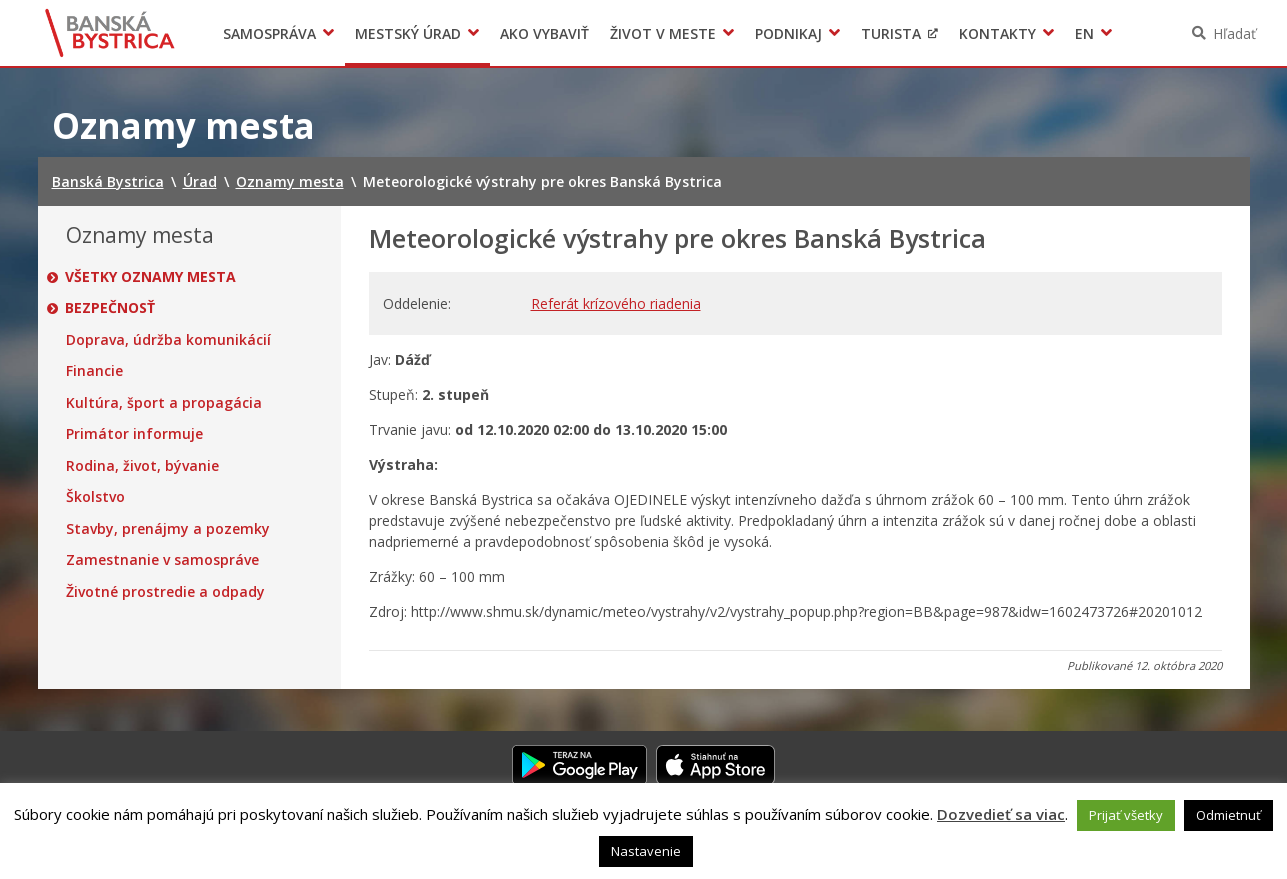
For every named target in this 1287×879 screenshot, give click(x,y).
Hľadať (1234, 33)
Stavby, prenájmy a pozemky (168, 529)
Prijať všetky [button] (1126, 815)
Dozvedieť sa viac (1001, 814)
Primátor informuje (134, 434)
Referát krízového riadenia (616, 303)
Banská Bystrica (109, 33)
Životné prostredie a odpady (165, 592)
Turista (891, 33)
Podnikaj (788, 33)
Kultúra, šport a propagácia (164, 403)
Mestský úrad (408, 33)
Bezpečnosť (111, 308)
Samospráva (269, 33)
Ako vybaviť (544, 33)
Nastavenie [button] (646, 851)
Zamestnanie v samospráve (162, 560)
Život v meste (663, 33)
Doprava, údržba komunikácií (168, 340)
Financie (94, 371)
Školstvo (95, 497)
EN (1084, 33)
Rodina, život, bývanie (142, 466)
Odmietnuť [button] (1228, 815)
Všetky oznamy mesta (151, 277)
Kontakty (997, 33)
